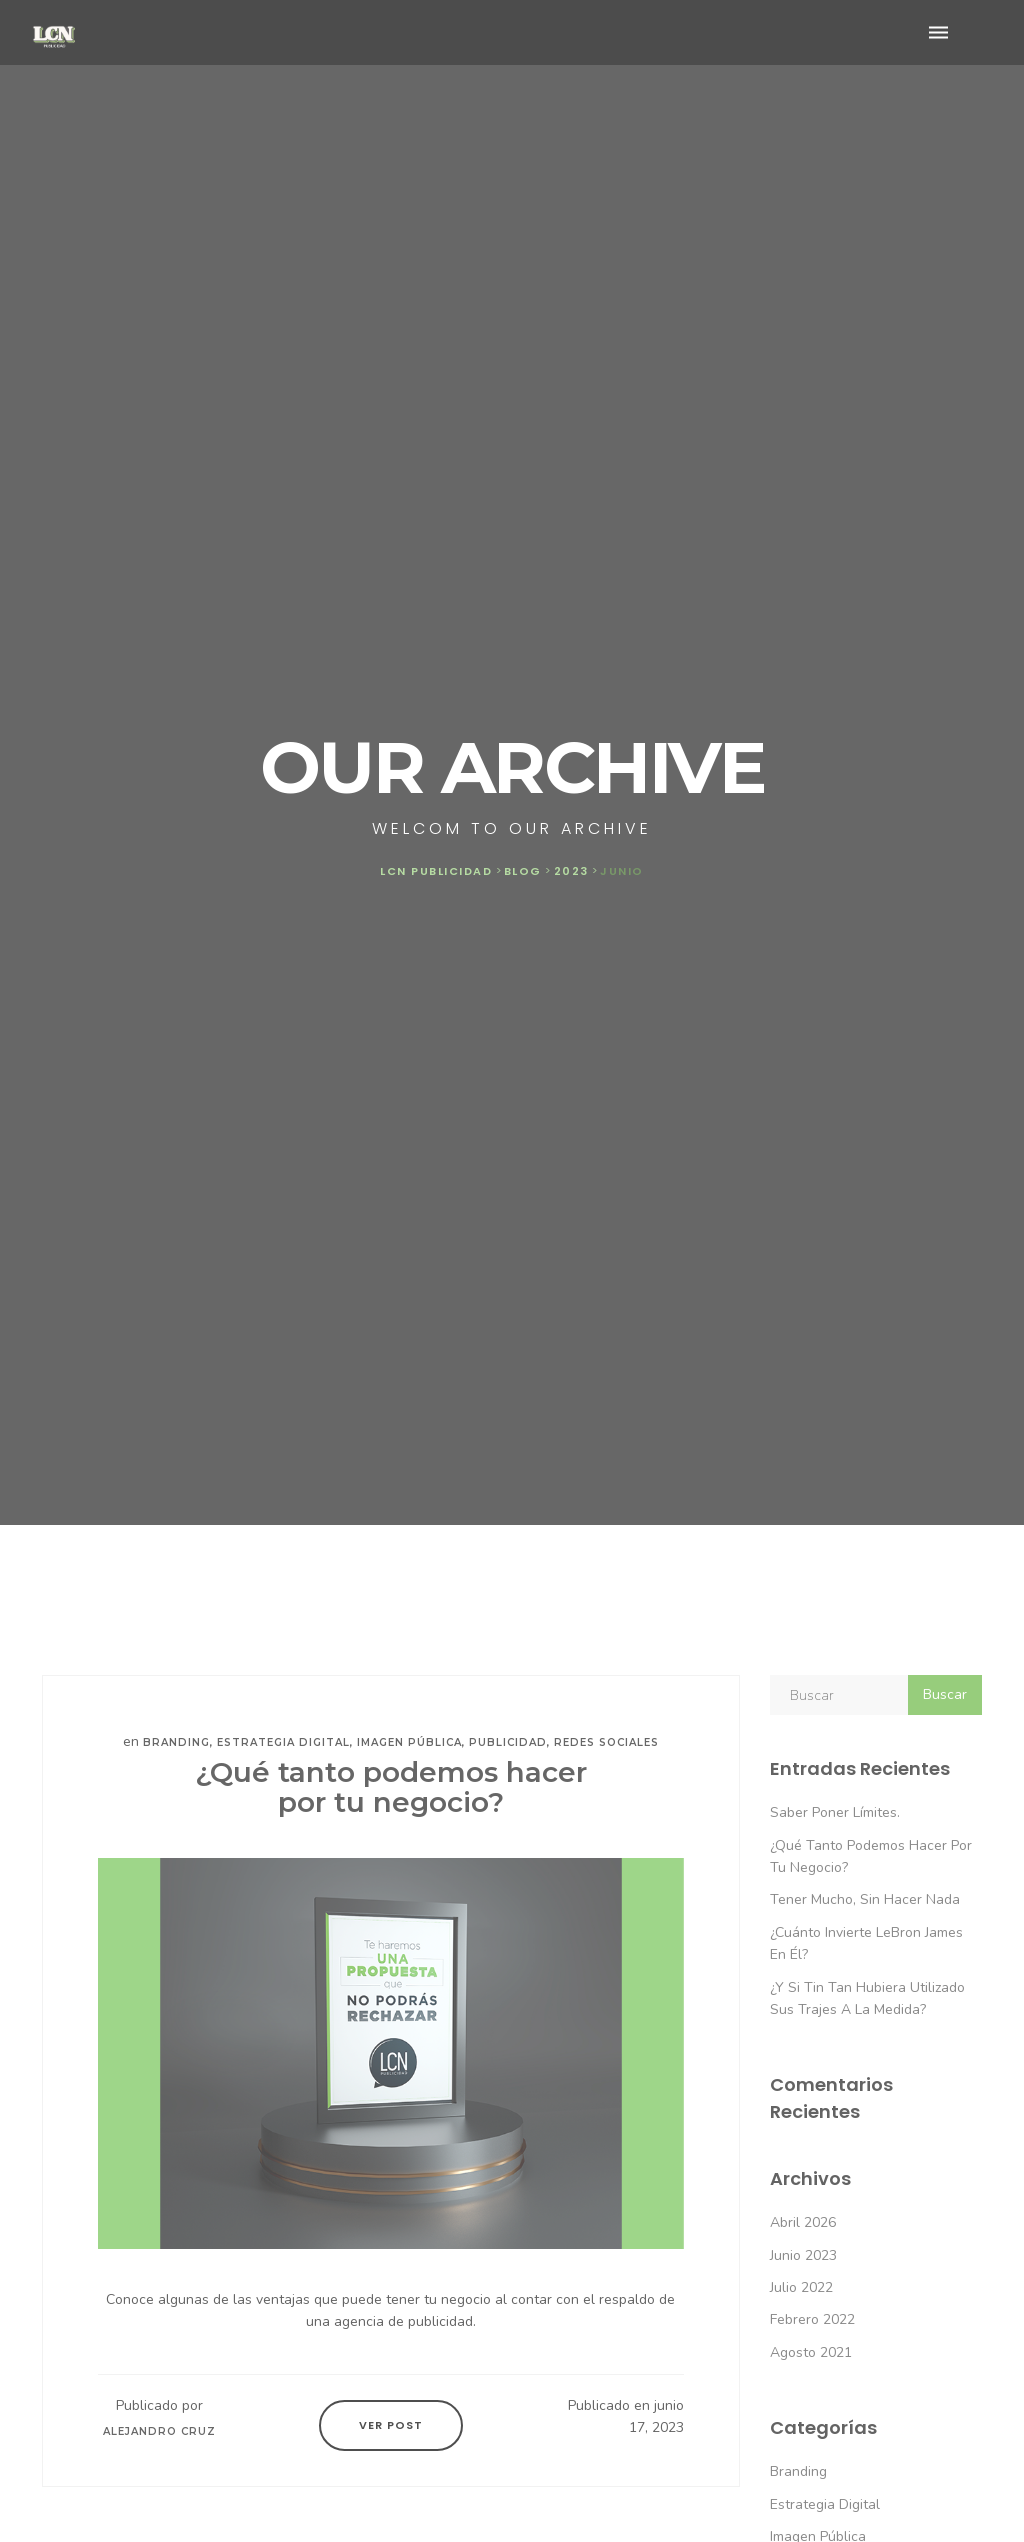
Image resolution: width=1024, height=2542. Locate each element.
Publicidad (508, 1742)
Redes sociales (606, 1742)
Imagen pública (409, 1742)
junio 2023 (803, 2255)
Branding (176, 1742)
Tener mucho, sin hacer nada (865, 1899)
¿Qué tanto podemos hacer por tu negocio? (391, 1787)
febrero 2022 (812, 2319)
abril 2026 (803, 2222)
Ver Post (391, 2425)
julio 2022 (801, 2287)
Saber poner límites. (835, 1812)
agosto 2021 (811, 2352)
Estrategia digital (283, 1742)
